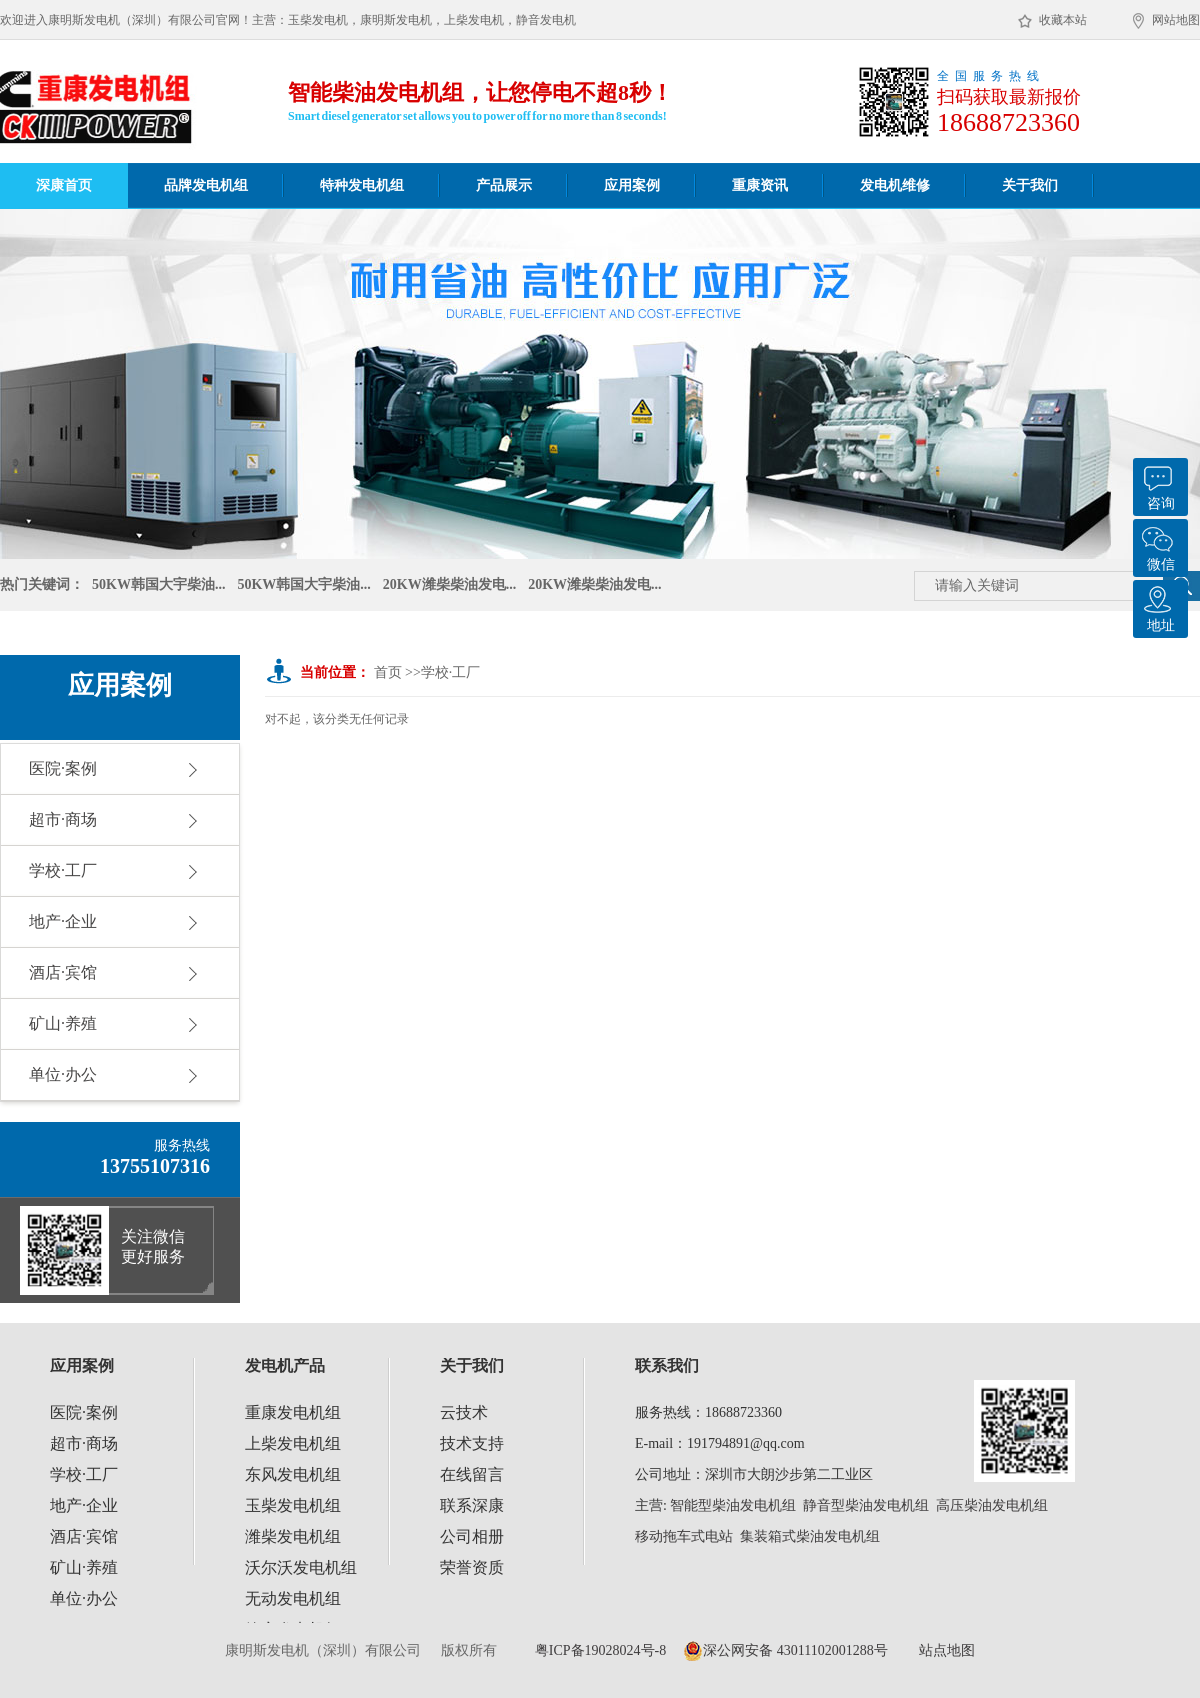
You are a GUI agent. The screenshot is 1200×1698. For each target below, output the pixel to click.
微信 (1158, 545)
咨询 (1158, 484)
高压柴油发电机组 (992, 1505)
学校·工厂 (63, 870)
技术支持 (472, 1443)
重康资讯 (760, 185)
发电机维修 (895, 185)
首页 (388, 672)
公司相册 (472, 1536)
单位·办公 (63, 1074)
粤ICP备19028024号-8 (600, 1650)
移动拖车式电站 (684, 1536)
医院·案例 (63, 768)
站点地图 (947, 1650)
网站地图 (1166, 21)
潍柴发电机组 (293, 1536)
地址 (1158, 606)
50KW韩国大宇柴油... (158, 586)
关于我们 (1030, 185)
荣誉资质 (472, 1567)
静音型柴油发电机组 (866, 1505)
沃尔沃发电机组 (301, 1567)
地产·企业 (63, 921)
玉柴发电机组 (293, 1505)
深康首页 (64, 185)
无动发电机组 (293, 1598)
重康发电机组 (293, 1412)
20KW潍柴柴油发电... (449, 586)
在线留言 (472, 1474)
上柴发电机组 (293, 1443)
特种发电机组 (362, 185)
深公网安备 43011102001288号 (785, 1651)
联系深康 (472, 1505)
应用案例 (632, 185)
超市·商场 (63, 819)
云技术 (464, 1412)
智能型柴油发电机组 (733, 1505)
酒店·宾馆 (63, 972)
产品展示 (504, 185)
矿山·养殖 (63, 1023)
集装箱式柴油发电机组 (810, 1536)
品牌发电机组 (206, 185)
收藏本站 (1052, 21)
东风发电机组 (293, 1474)
